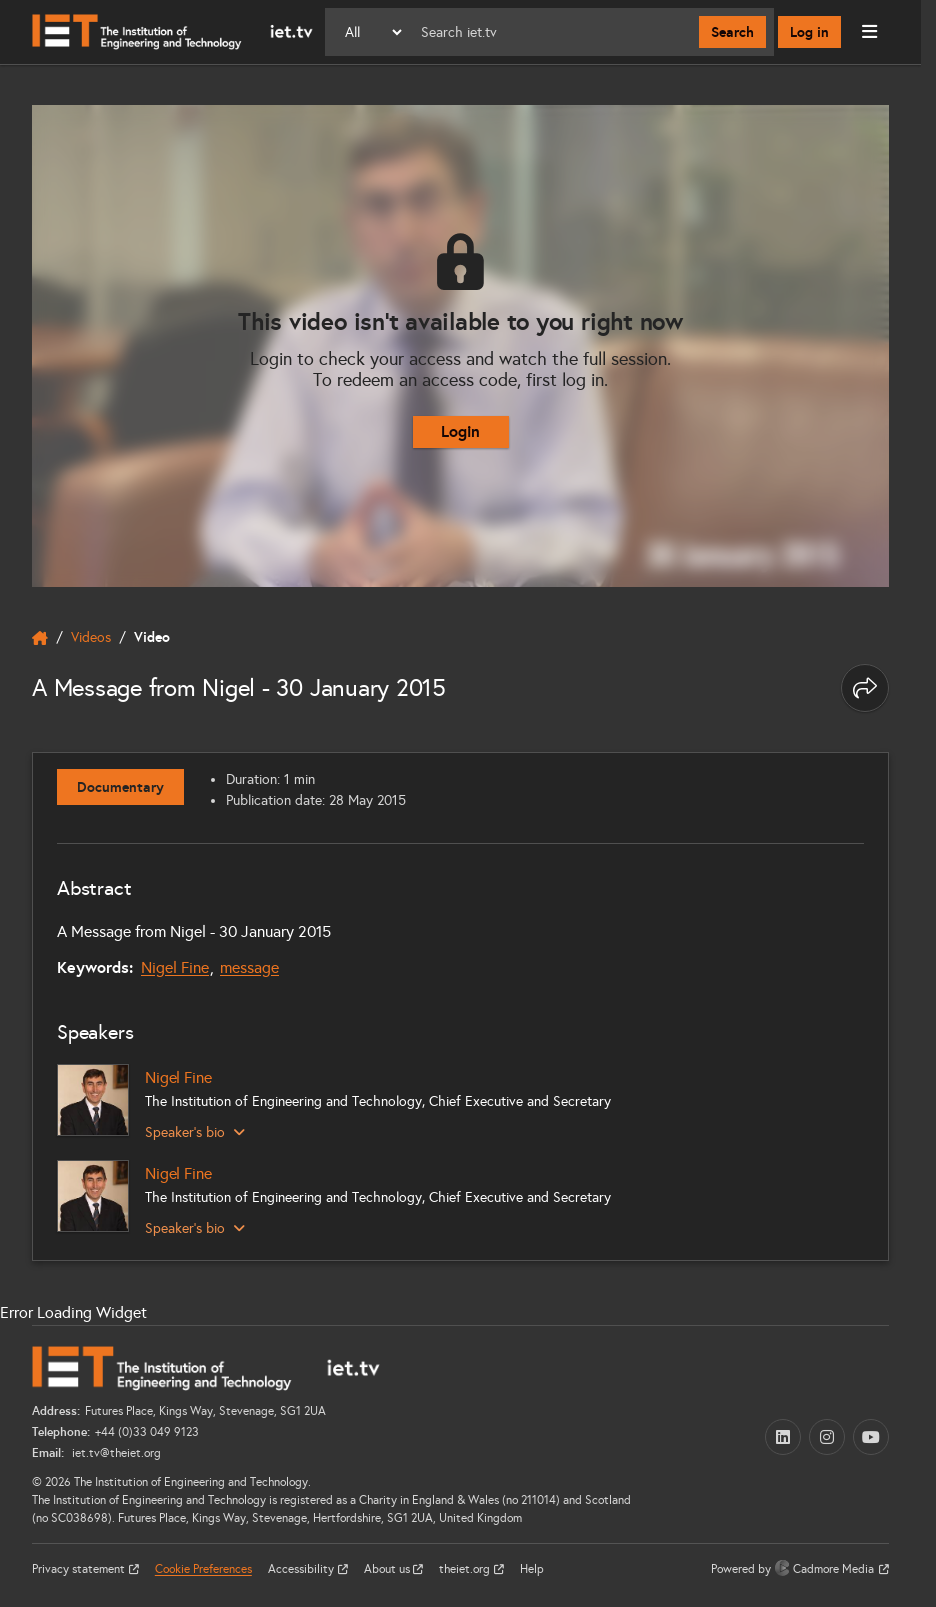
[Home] (172, 32)
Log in (809, 32)
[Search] (552, 32)
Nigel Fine (175, 967)
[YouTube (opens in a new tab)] (871, 1437)
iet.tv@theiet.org (115, 1453)
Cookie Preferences (203, 1569)
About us (388, 1569)
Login (460, 431)
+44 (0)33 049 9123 (147, 1432)
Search (732, 32)
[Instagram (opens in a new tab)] (827, 1437)
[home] (40, 638)
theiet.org (466, 1569)
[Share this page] (865, 688)
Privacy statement (80, 1569)
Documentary (120, 787)
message (249, 967)
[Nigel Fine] (93, 1100)
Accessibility (302, 1569)
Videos (91, 637)
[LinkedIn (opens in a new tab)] (783, 1437)
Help (532, 1569)
